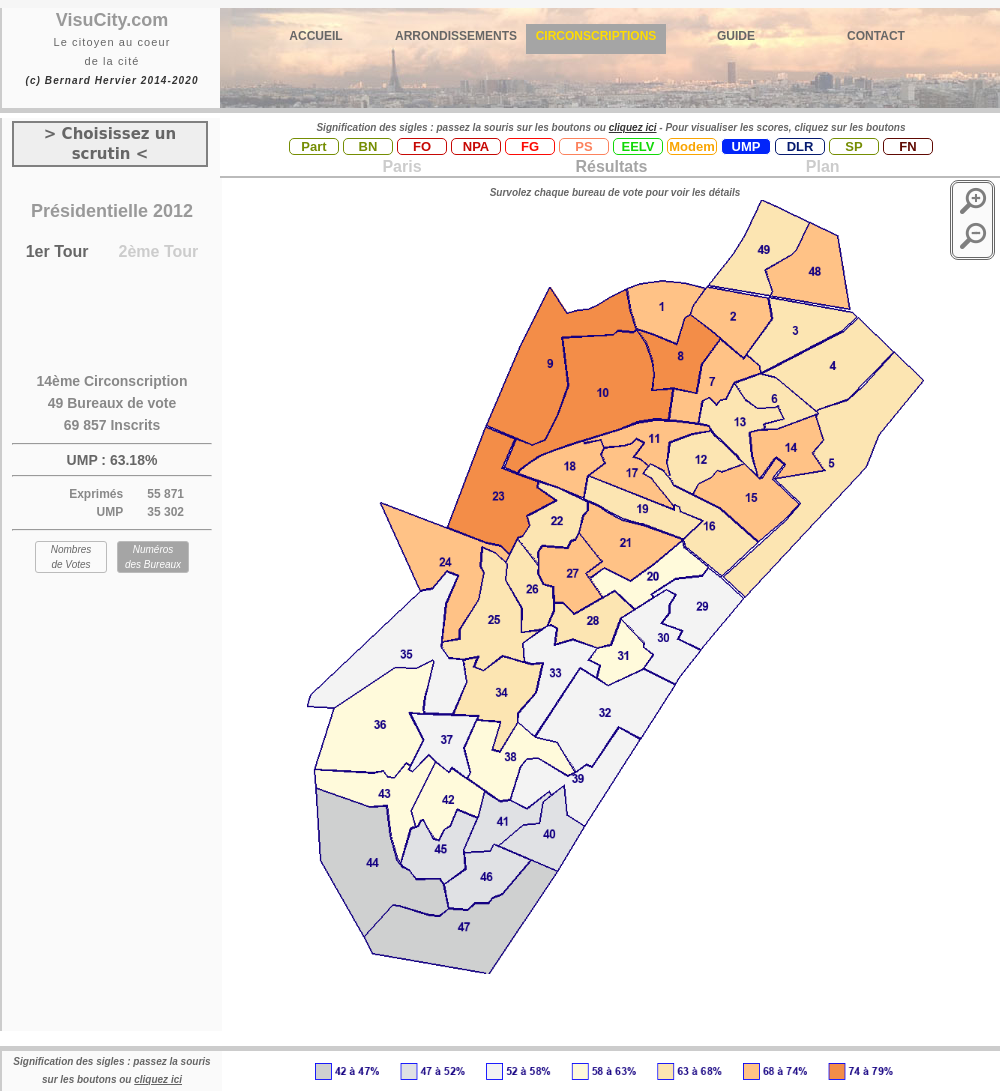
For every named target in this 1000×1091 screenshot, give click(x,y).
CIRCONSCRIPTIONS (596, 36)
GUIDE (736, 36)
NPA (476, 146)
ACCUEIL (315, 36)
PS (583, 146)
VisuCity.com (112, 20)
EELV (638, 146)
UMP (746, 146)
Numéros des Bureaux (153, 557)
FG (530, 146)
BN (368, 146)
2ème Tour (159, 251)
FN (907, 146)
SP (853, 146)
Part (313, 146)
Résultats (611, 166)
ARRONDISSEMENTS (456, 36)
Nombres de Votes (71, 557)
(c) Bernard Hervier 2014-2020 (111, 80)
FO (422, 146)
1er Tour (57, 251)
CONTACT (876, 36)
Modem (692, 146)
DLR (800, 146)
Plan (820, 166)
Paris (401, 166)
